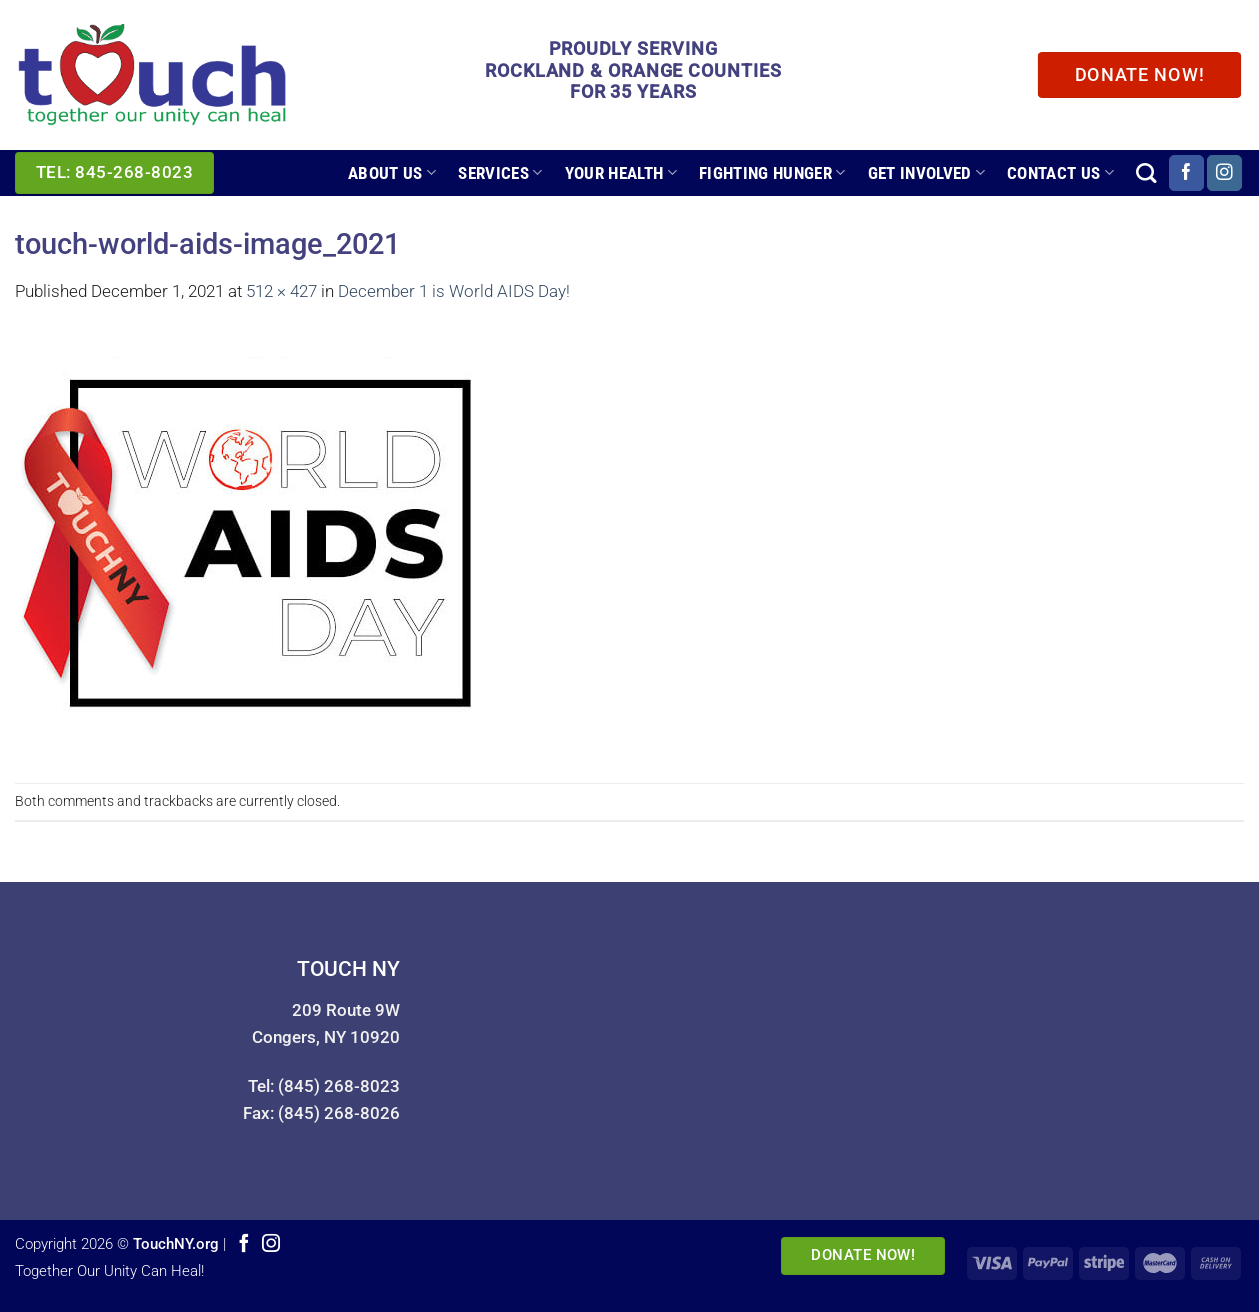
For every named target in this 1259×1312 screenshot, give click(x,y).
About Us (392, 173)
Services (500, 173)
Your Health (621, 173)
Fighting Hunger (772, 173)
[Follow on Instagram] (1224, 173)
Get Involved (927, 173)
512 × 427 (281, 291)
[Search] (1146, 173)
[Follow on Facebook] (1186, 173)
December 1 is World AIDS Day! (454, 291)
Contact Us (1060, 173)
